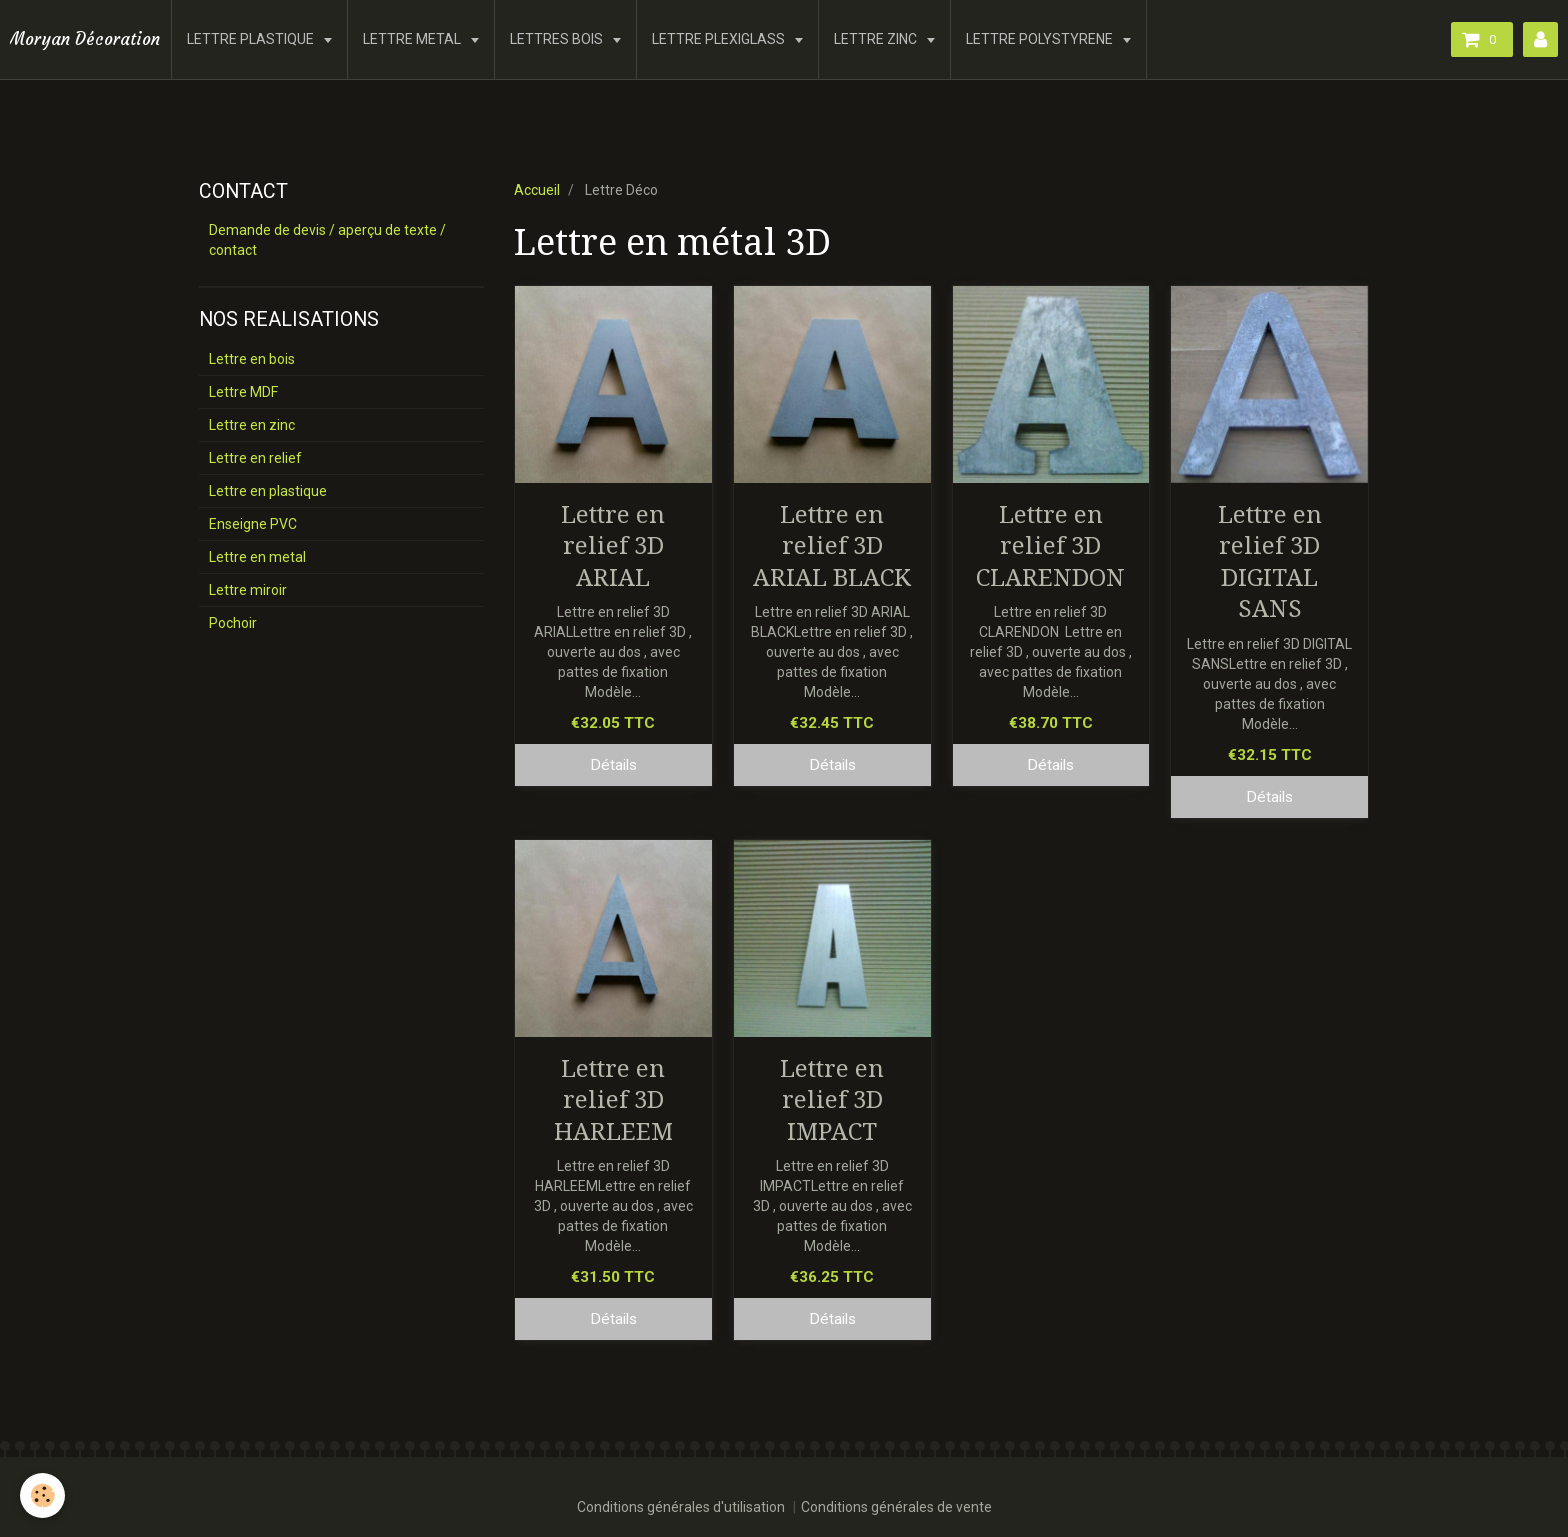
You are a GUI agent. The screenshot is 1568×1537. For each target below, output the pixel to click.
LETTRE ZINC (877, 39)
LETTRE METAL (413, 39)
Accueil (537, 190)
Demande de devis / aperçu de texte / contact (327, 240)
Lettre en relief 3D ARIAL (613, 545)
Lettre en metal (257, 557)
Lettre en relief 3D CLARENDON (1050, 545)
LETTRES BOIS (558, 39)
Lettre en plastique (268, 491)
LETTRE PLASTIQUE (252, 39)
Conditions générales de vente (896, 1507)
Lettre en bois (252, 359)
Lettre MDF (243, 392)
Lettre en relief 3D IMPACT (832, 1099)
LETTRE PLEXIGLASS (720, 39)
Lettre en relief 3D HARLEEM (613, 1099)
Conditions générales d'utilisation (681, 1507)
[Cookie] (42, 1495)
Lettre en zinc (252, 425)
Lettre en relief (255, 458)
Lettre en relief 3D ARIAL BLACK (832, 545)
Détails (613, 765)
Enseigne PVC (253, 524)
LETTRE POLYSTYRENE (1041, 39)
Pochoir (233, 623)
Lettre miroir (248, 590)
